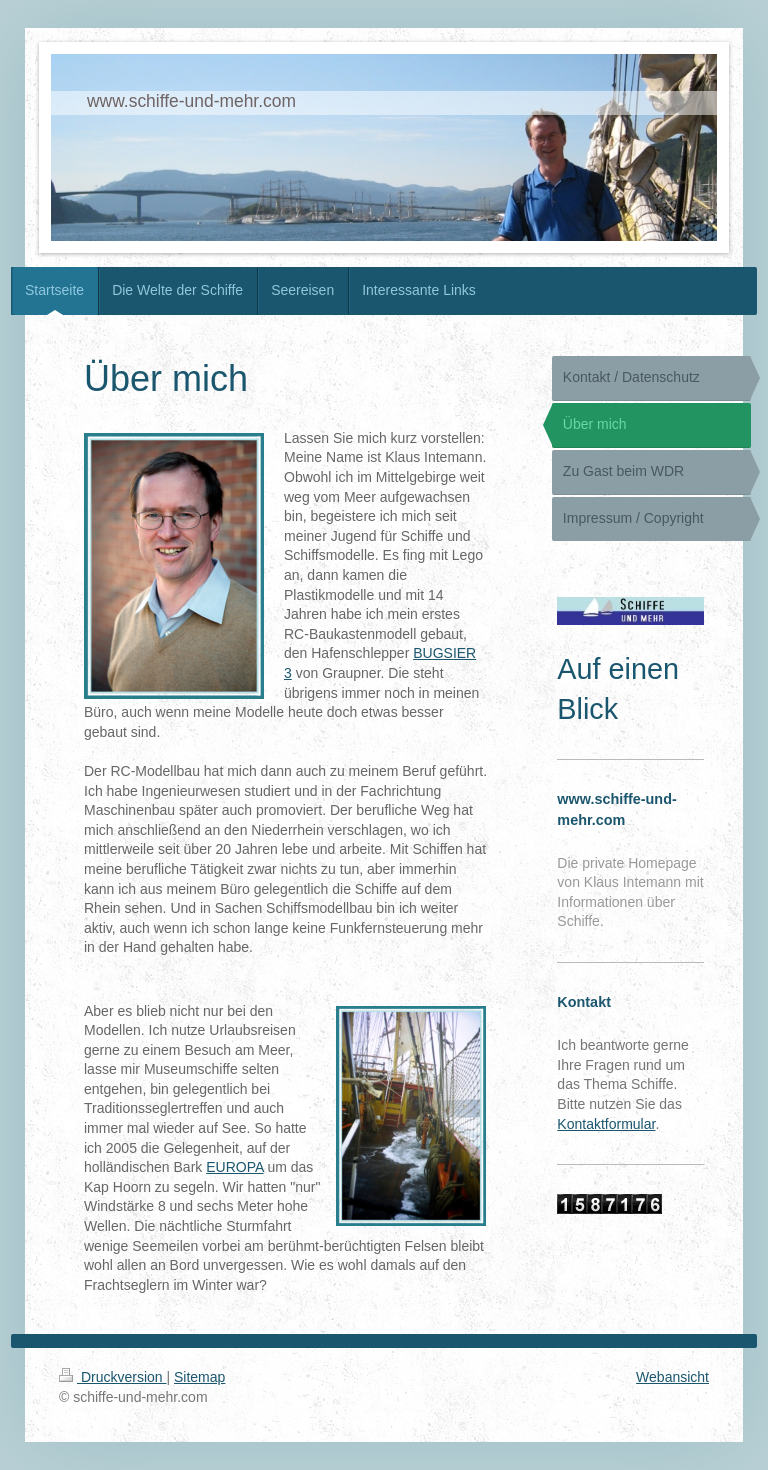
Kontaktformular (606, 1124)
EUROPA (234, 1167)
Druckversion (112, 1377)
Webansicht (672, 1377)
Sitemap (199, 1377)
